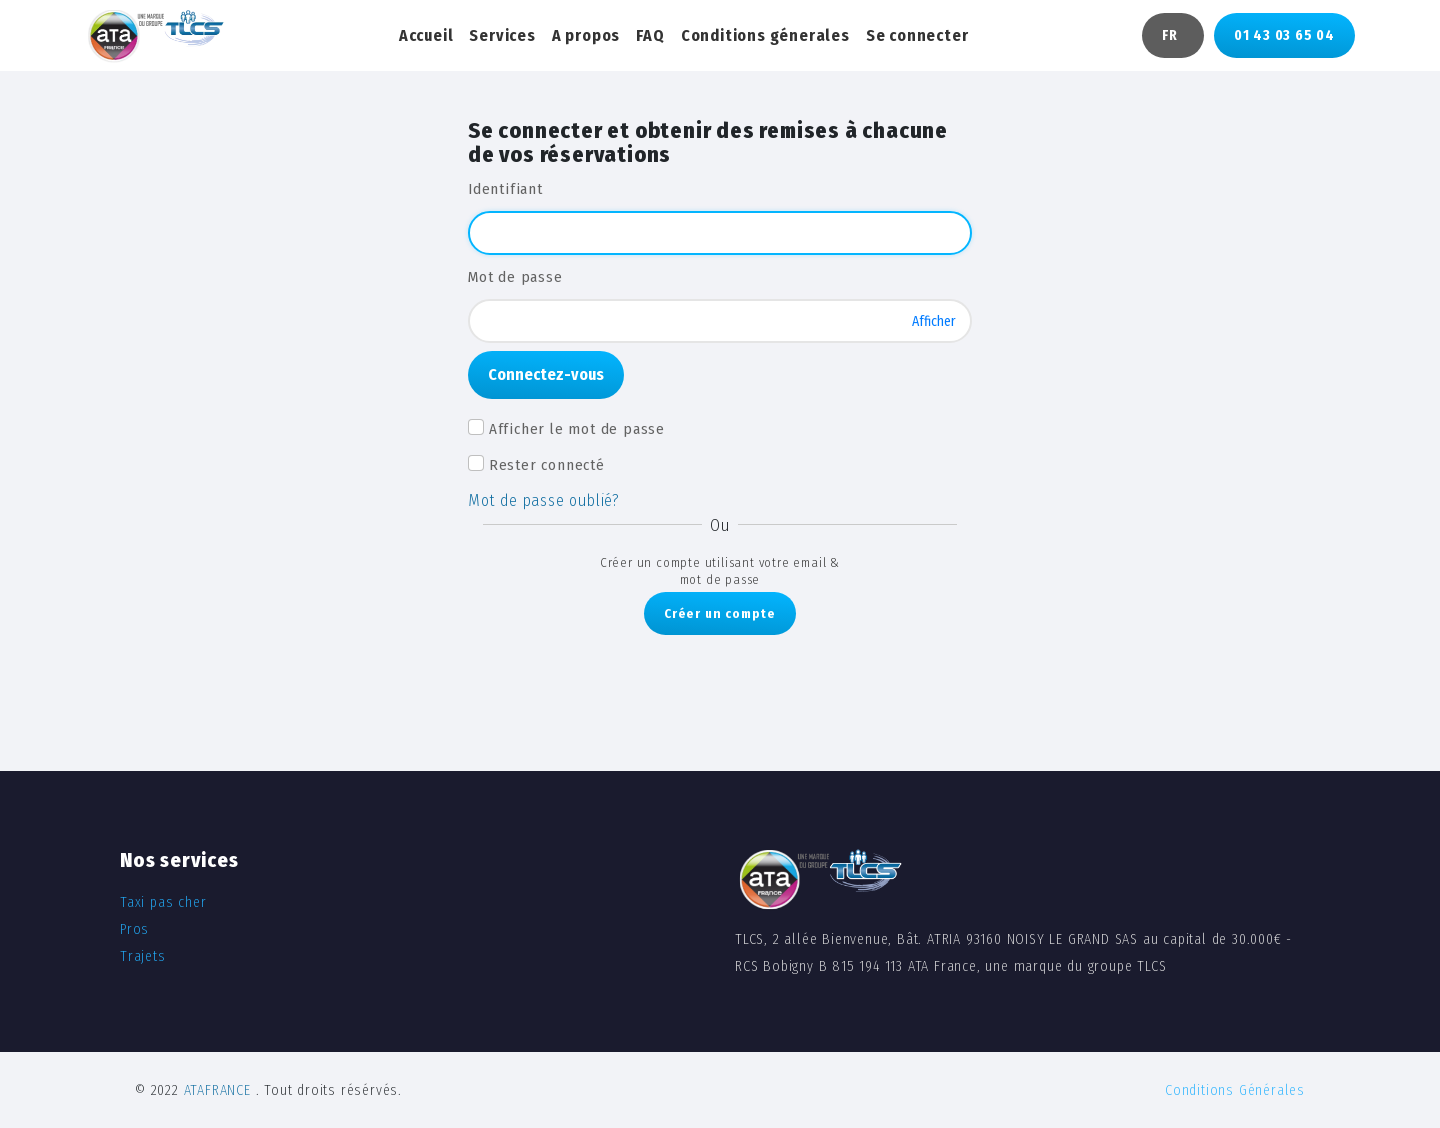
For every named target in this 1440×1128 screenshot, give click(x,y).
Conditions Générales (1235, 1090)
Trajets (143, 956)
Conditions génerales (765, 35)
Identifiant (505, 189)
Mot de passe (515, 277)
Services (502, 35)
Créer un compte (720, 613)
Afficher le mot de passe (577, 429)
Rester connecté (547, 465)
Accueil (426, 35)
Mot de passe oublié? (544, 500)
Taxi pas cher (163, 902)
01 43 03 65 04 (1284, 35)
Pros (134, 929)
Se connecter (917, 35)
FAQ (650, 35)
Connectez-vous (546, 374)
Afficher (934, 320)
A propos (586, 35)
